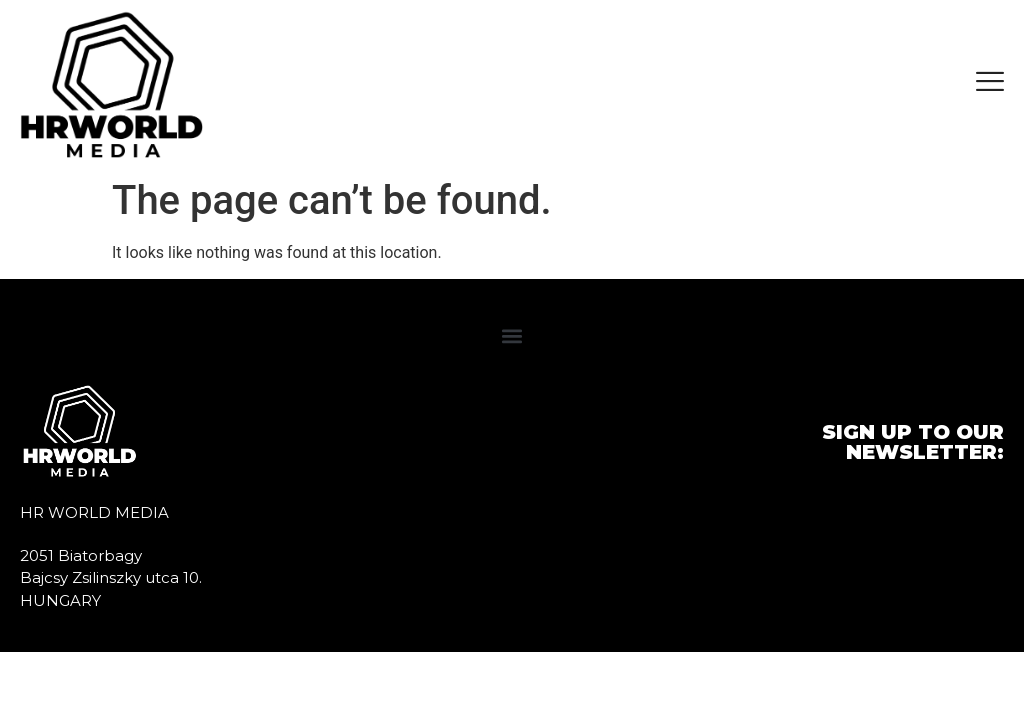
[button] (512, 335)
